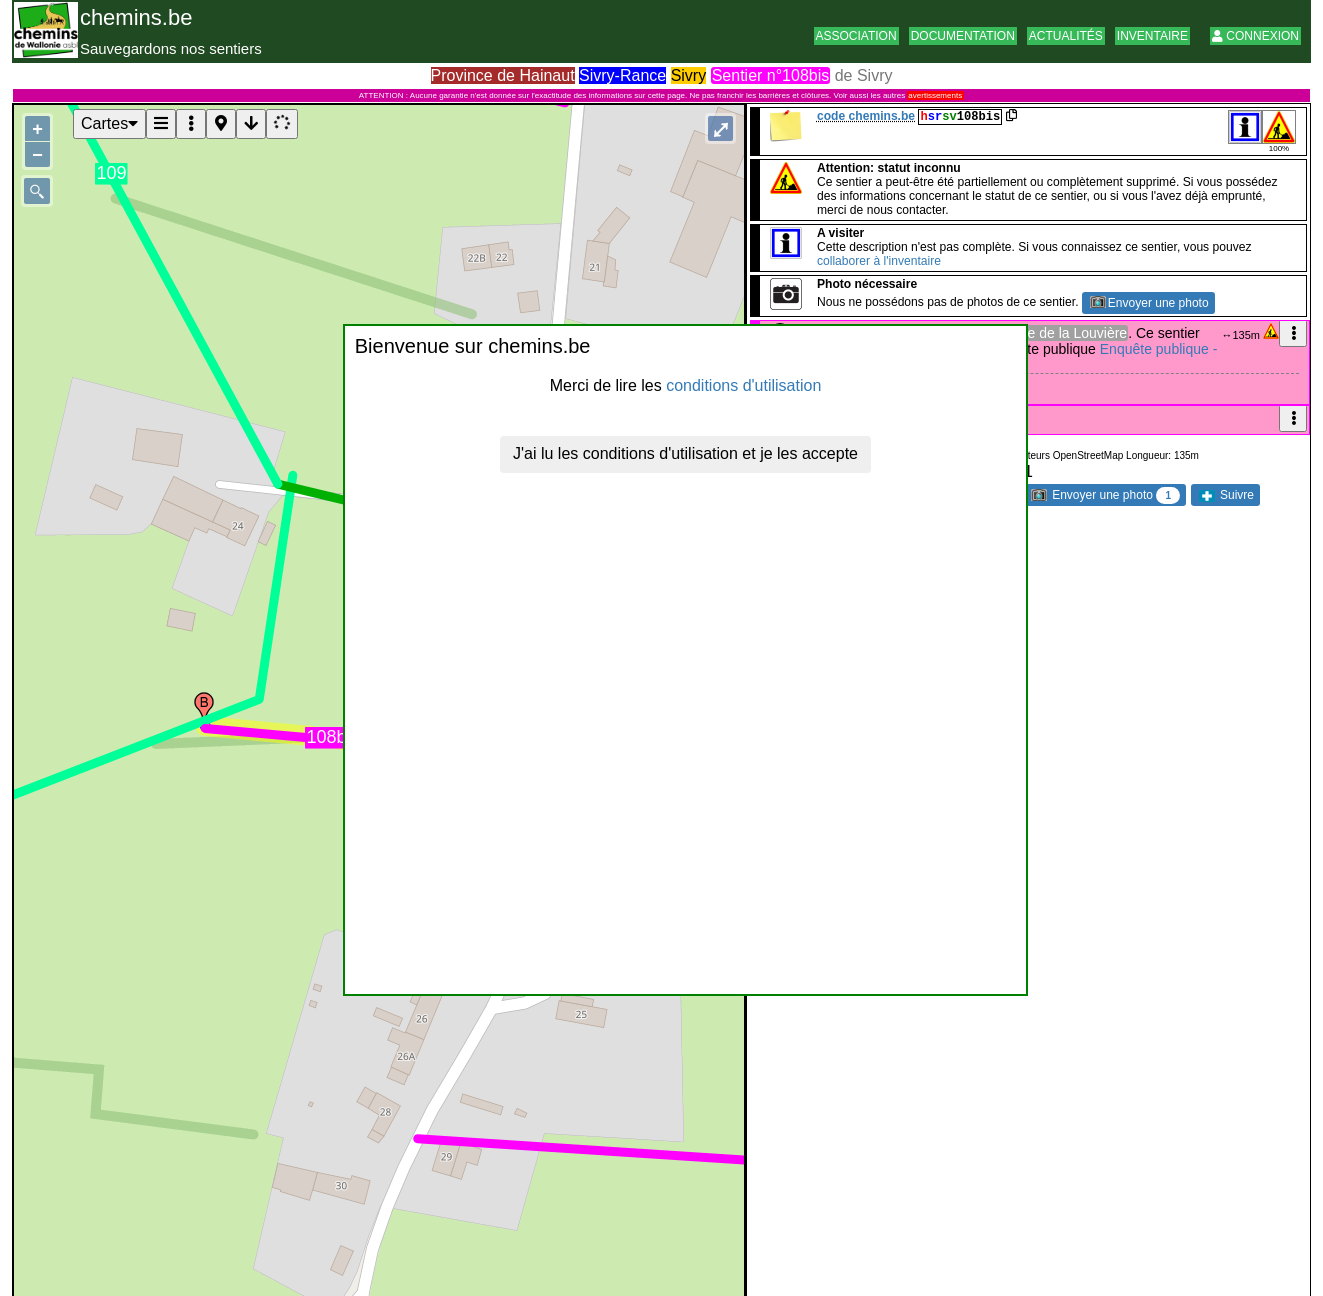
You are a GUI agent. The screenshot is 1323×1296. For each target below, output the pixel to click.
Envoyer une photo (1149, 303)
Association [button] (856, 36)
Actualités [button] (1066, 36)
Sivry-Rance (622, 75)
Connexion (1255, 36)
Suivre (1226, 495)
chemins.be (136, 17)
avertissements (935, 95)
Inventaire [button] (1152, 36)
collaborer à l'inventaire (879, 261)
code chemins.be (866, 116)
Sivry (689, 75)
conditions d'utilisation (743, 385)
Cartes (109, 123)
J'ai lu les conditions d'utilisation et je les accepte (685, 453)
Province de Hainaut (503, 75)
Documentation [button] (963, 36)
